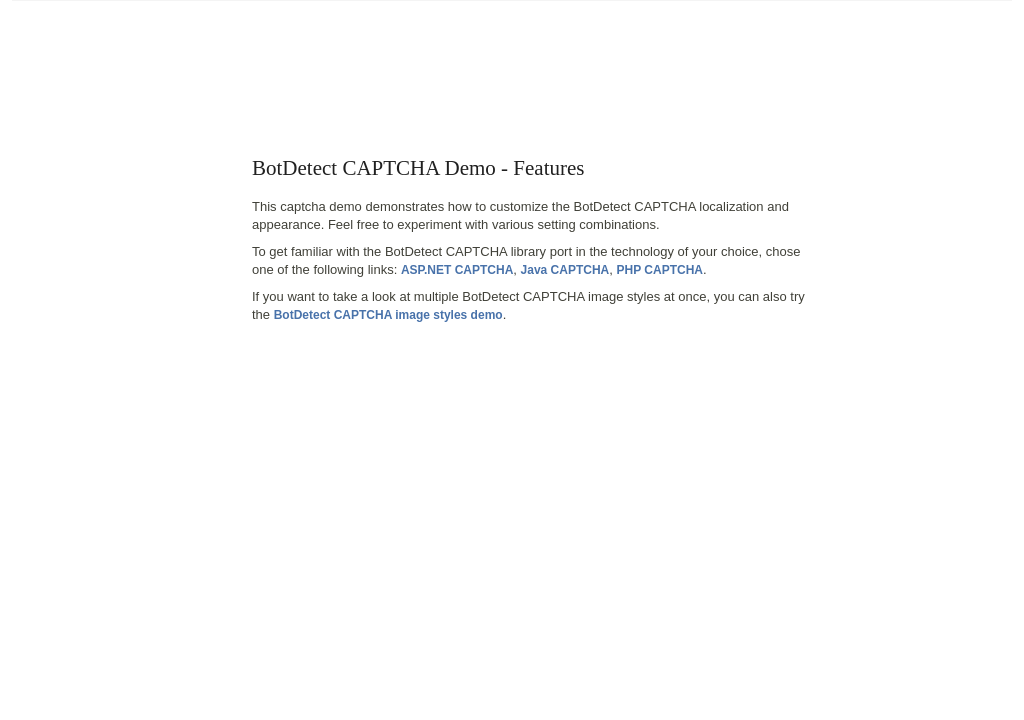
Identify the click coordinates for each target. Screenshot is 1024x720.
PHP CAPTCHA (660, 270)
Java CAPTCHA (565, 270)
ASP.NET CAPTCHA (457, 270)
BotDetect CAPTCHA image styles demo (388, 315)
